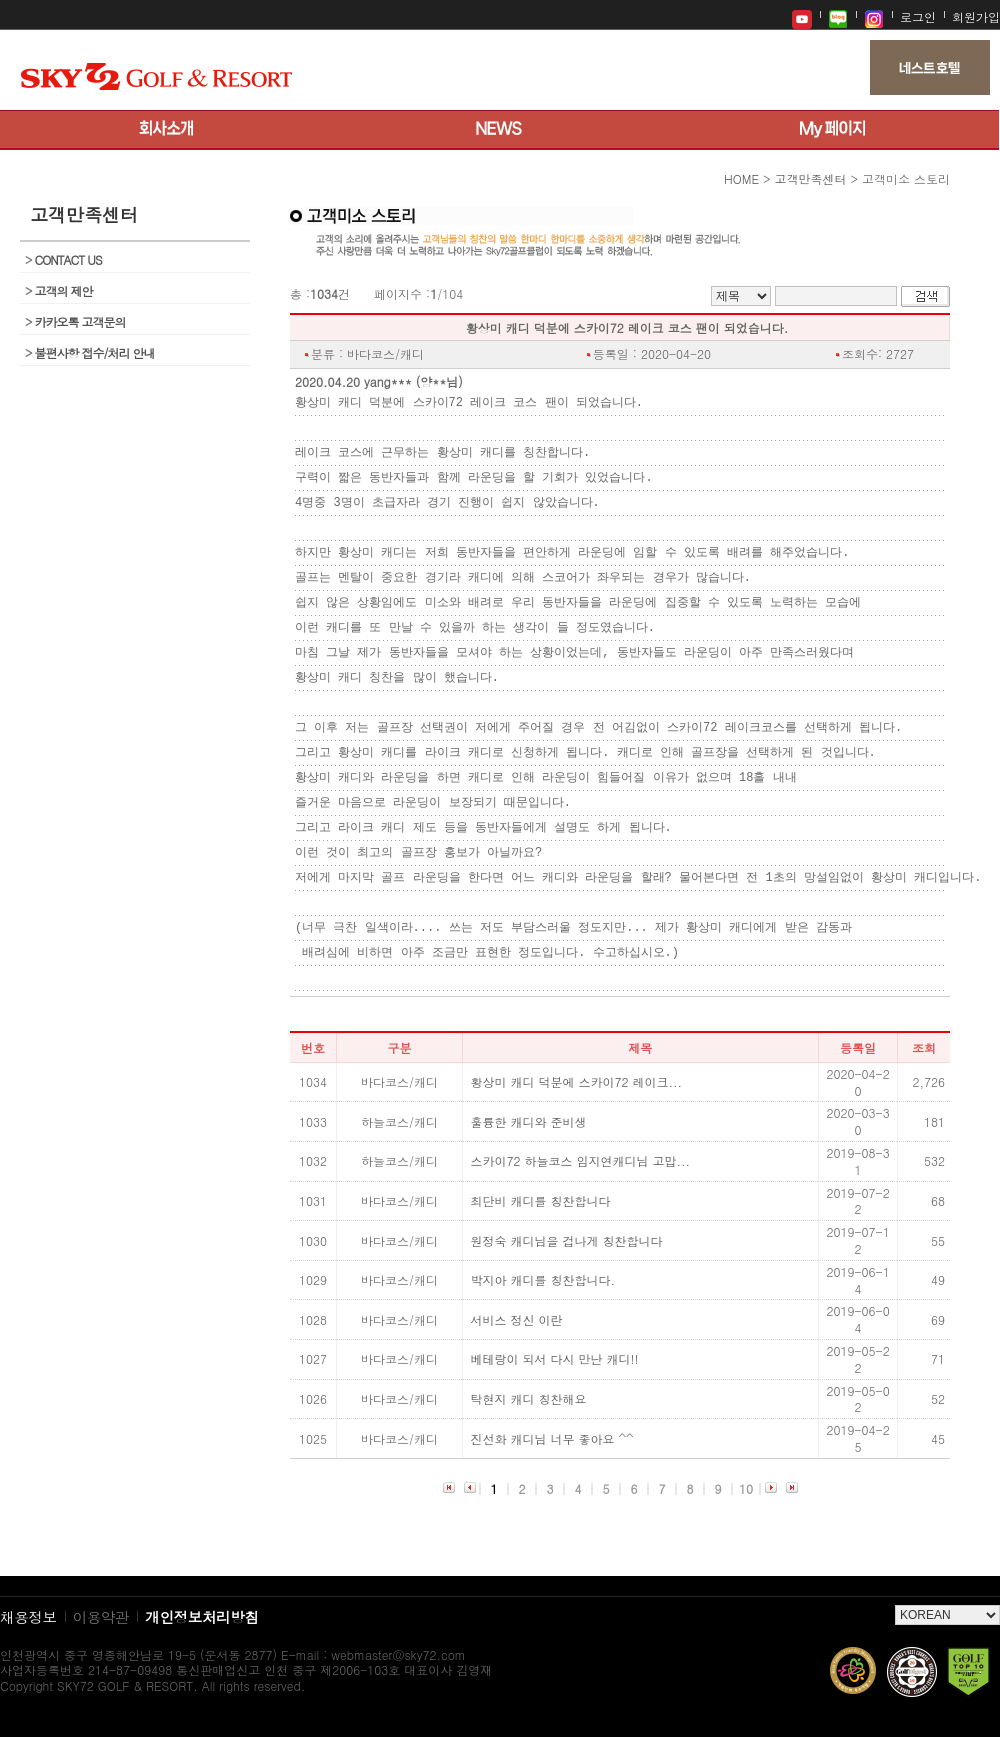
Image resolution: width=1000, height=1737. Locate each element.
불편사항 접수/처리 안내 (90, 352)
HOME (741, 178)
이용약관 (101, 1616)
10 (746, 1488)
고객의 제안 (59, 290)
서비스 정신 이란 (517, 1320)
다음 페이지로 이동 (770, 1489)
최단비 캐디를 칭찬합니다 (541, 1201)
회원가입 (976, 16)
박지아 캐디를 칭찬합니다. (543, 1280)
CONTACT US (63, 259)
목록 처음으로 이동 (448, 1489)
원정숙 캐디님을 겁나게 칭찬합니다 (567, 1241)
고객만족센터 (810, 178)
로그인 (918, 16)
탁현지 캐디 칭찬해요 (529, 1399)
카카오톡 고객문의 (75, 321)
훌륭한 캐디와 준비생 (529, 1122)
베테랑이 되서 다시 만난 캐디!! (555, 1359)
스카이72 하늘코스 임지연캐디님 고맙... (581, 1161)
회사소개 (166, 130)
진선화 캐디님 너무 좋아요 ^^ (552, 1439)
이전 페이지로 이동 (469, 1489)
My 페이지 (832, 130)
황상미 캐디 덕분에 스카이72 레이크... (577, 1082)
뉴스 (499, 130)
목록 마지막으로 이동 (791, 1489)
